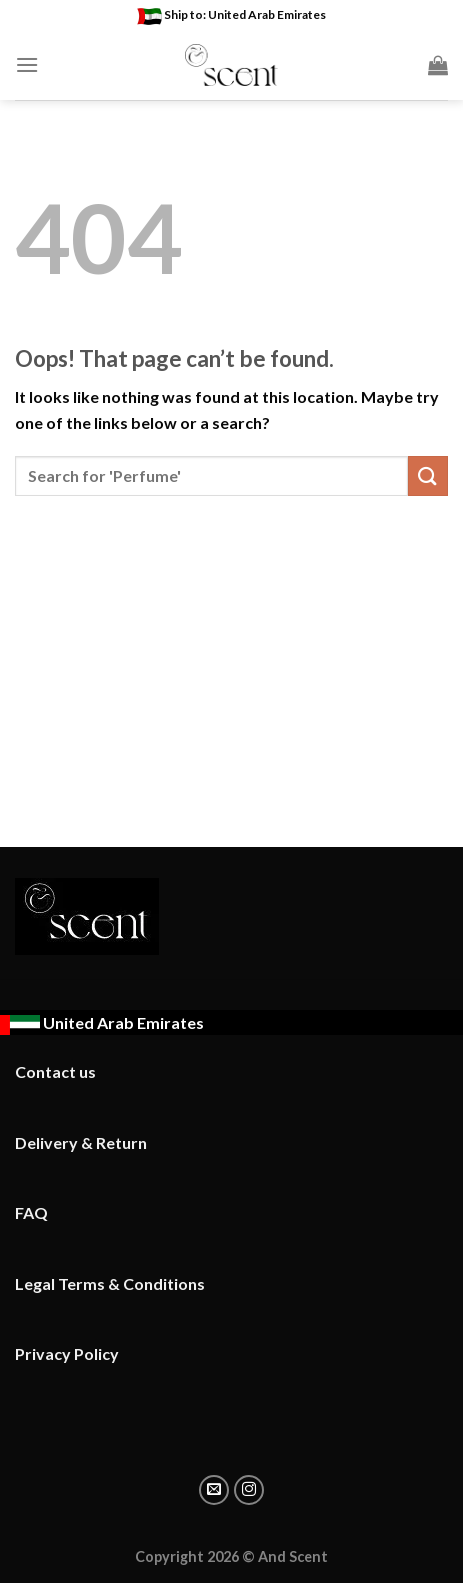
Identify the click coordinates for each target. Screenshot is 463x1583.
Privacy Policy (67, 1353)
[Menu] (27, 64)
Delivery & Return (81, 1142)
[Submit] (428, 475)
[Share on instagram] (249, 1490)
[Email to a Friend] (214, 1490)
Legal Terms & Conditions (110, 1283)
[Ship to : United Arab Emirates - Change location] (102, 1023)
